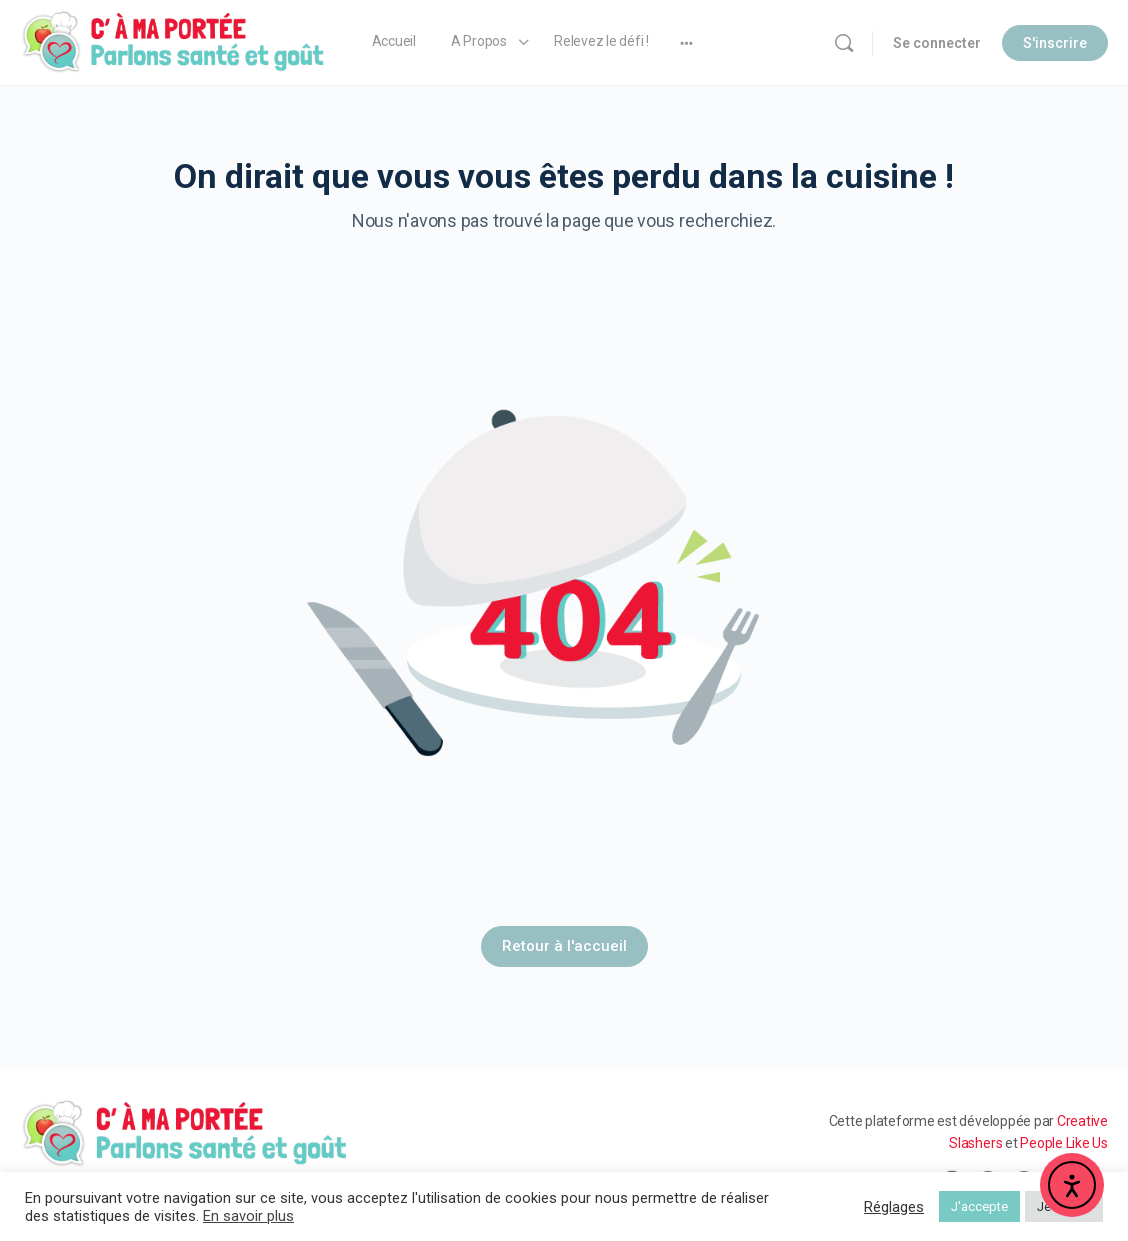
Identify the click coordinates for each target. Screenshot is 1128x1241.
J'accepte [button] (979, 1206)
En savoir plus (248, 1216)
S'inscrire (1055, 43)
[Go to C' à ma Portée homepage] (173, 41)
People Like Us (1064, 1143)
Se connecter (937, 43)
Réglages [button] (894, 1207)
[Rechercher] (844, 43)
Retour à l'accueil (564, 946)
